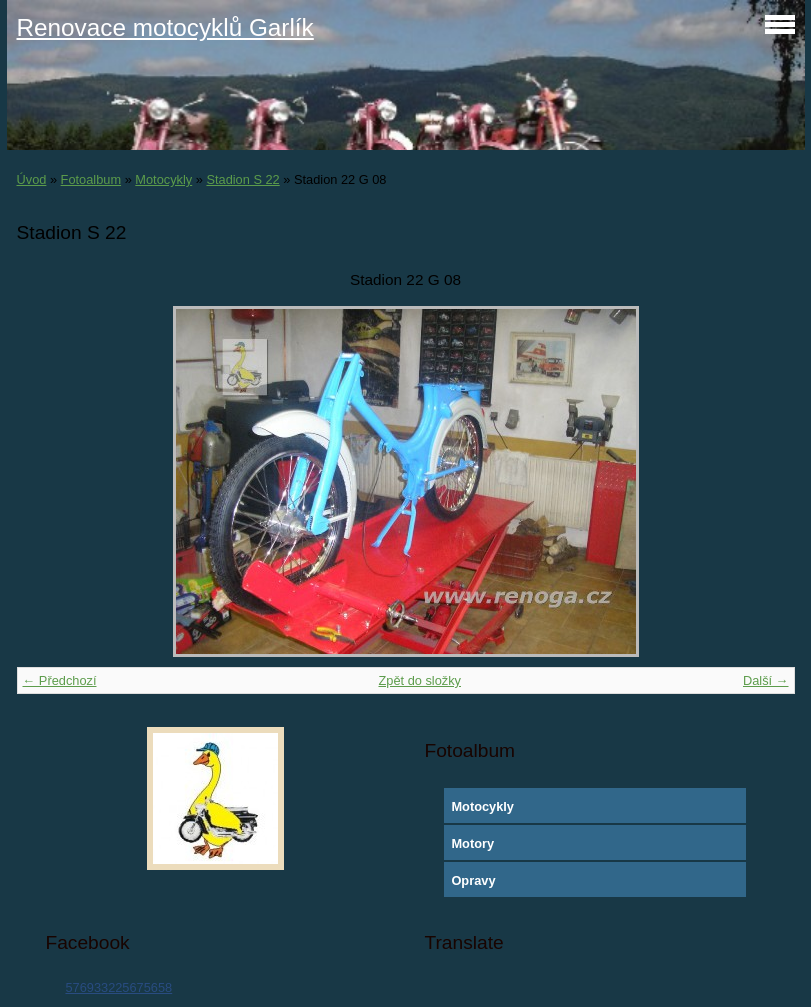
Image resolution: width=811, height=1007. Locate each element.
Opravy (473, 880)
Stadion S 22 (242, 179)
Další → (766, 680)
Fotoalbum (91, 179)
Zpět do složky (419, 680)
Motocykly (163, 179)
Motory (472, 843)
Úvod (32, 179)
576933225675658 (118, 987)
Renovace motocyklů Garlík (165, 27)
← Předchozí (60, 680)
